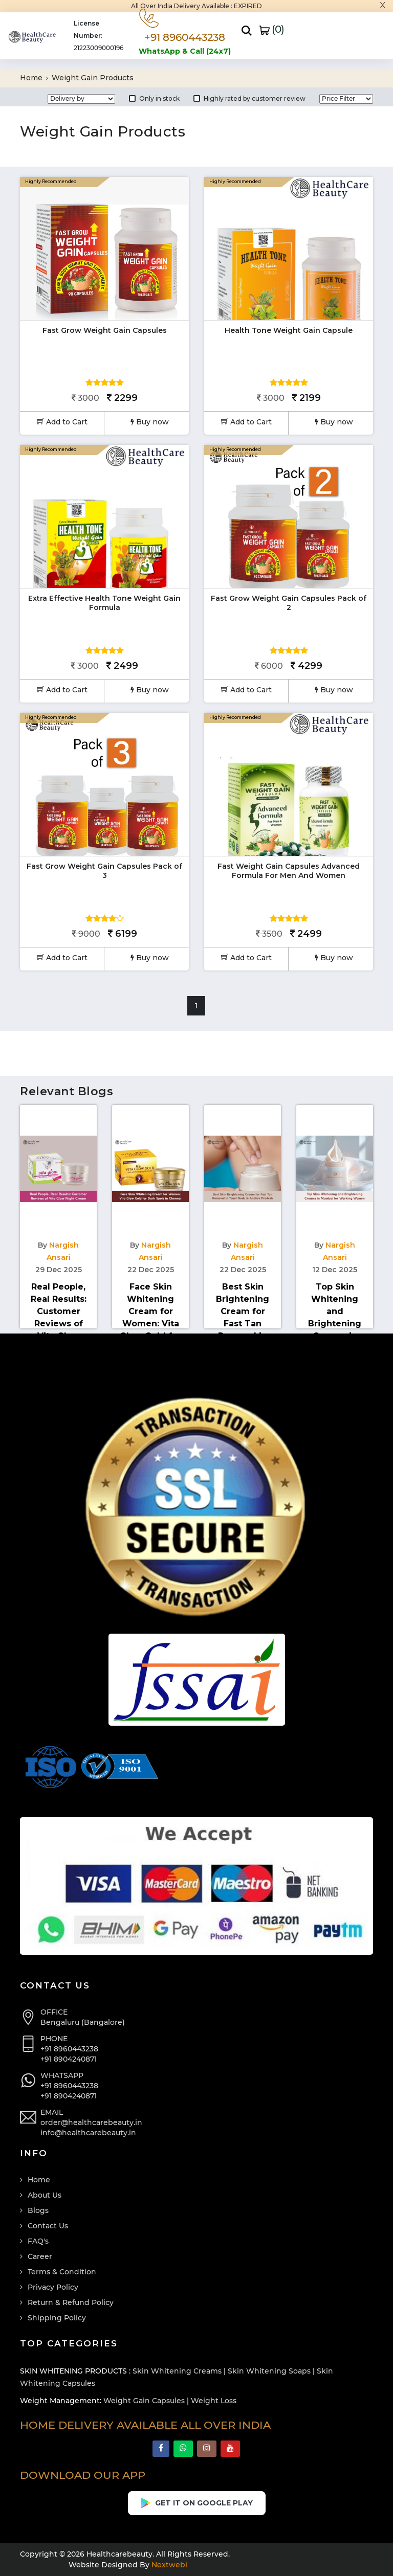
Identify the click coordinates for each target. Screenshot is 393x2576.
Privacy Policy (53, 2287)
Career (40, 2256)
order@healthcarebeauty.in (91, 2122)
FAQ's (38, 2241)
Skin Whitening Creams (177, 2371)
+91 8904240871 (68, 2059)
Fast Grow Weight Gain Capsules (104, 330)
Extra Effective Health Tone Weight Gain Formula (104, 603)
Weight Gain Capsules (144, 2400)
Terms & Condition (62, 2271)
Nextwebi (168, 2564)
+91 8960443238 (69, 2048)
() (271, 29)
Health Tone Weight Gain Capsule (289, 330)
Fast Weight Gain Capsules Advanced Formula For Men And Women (288, 871)
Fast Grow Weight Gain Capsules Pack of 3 (104, 871)
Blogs (38, 2210)
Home (34, 77)
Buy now (149, 421)
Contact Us (48, 2225)
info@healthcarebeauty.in (88, 2132)
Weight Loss (213, 2400)
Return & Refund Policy (71, 2302)
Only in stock (154, 98)
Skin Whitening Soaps (269, 2371)
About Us (44, 2195)
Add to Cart (62, 421)
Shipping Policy (57, 2317)
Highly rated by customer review (249, 98)
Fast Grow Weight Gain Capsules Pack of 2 (288, 603)
